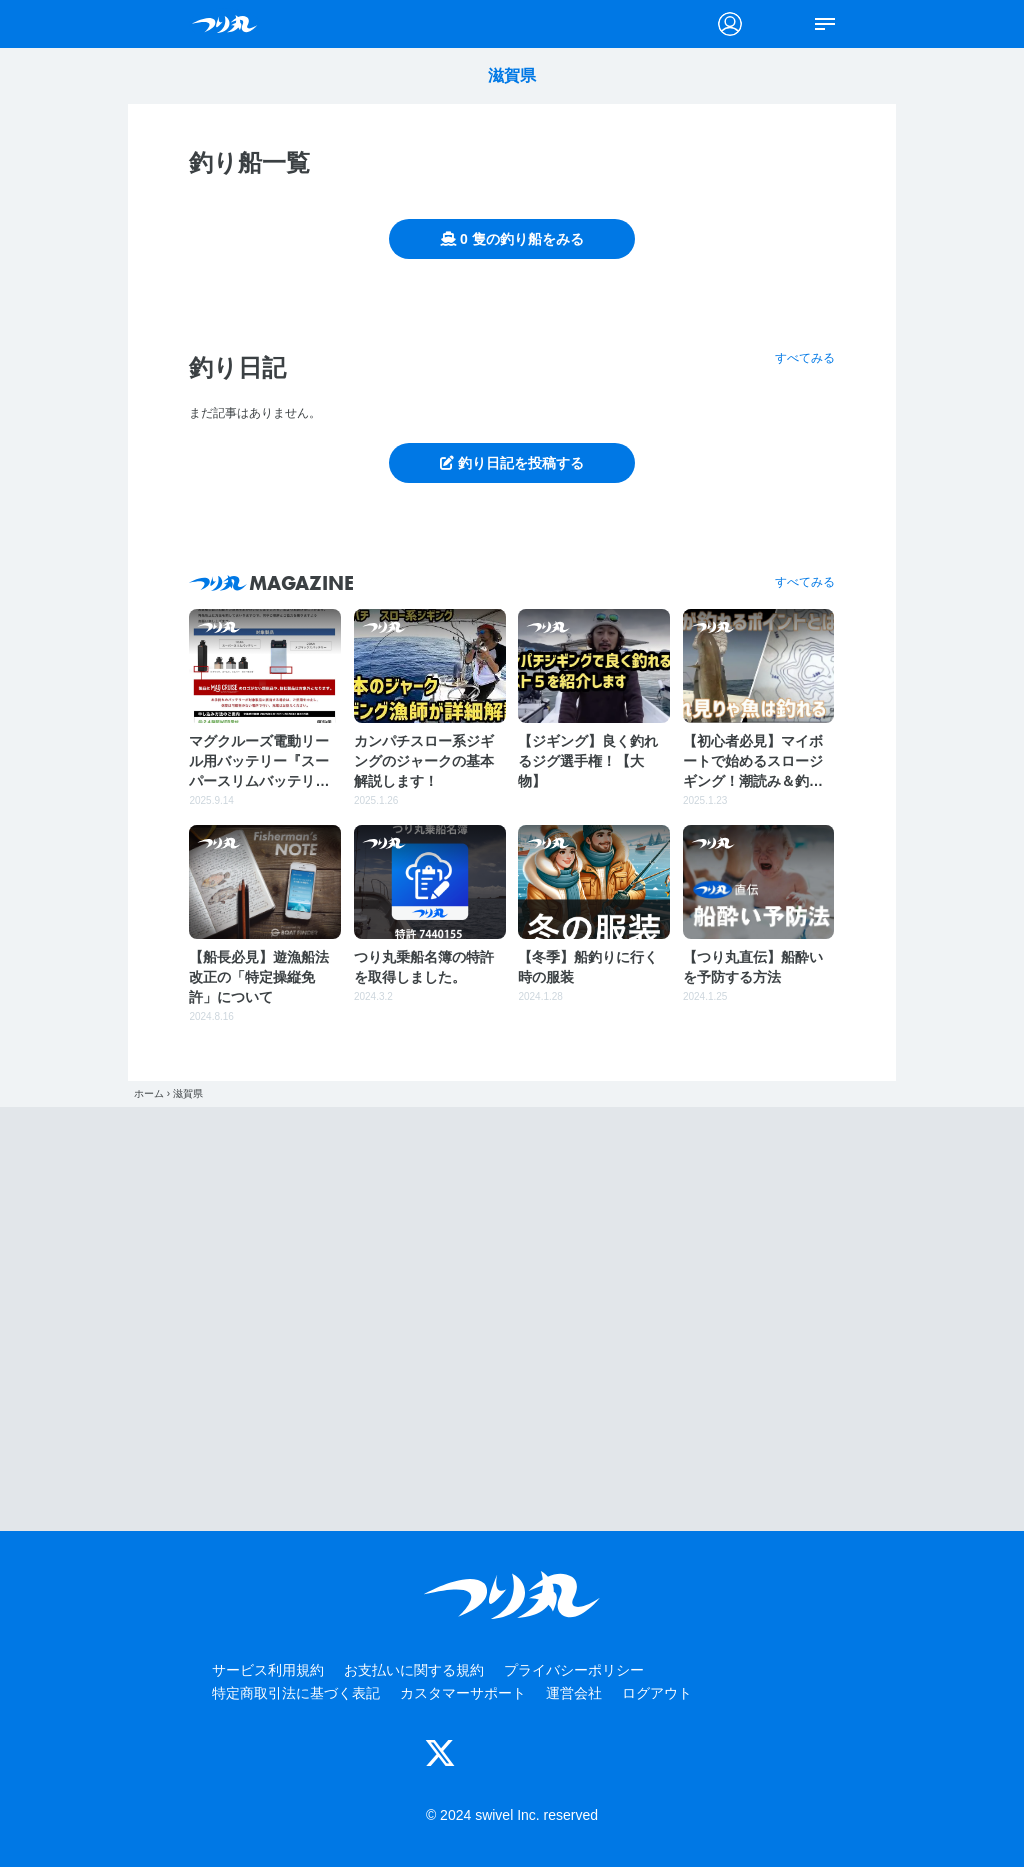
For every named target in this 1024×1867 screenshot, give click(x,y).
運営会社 (574, 1693)
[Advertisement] (512, 1319)
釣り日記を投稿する (512, 463)
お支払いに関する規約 (414, 1670)
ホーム (149, 1093)
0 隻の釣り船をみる (512, 239)
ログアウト (657, 1693)
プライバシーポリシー (574, 1670)
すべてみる (805, 358)
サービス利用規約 (268, 1670)
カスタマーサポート (463, 1693)
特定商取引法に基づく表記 (296, 1693)
